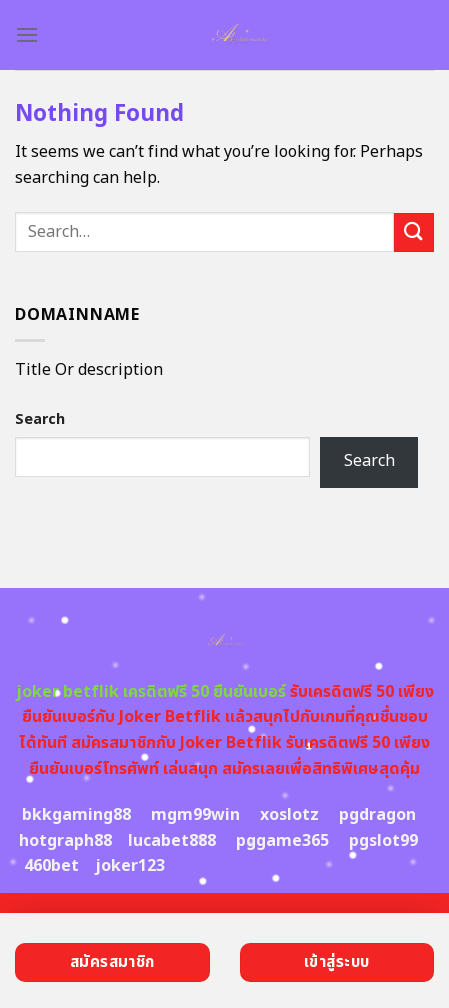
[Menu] (27, 34)
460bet (51, 866)
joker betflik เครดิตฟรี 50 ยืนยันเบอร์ (151, 692)
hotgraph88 (65, 841)
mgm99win (195, 815)
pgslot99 (383, 841)
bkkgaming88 (76, 815)
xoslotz (289, 815)
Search (40, 419)
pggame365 (282, 841)
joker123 (130, 866)
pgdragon (377, 815)
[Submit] (414, 232)
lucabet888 (172, 841)
